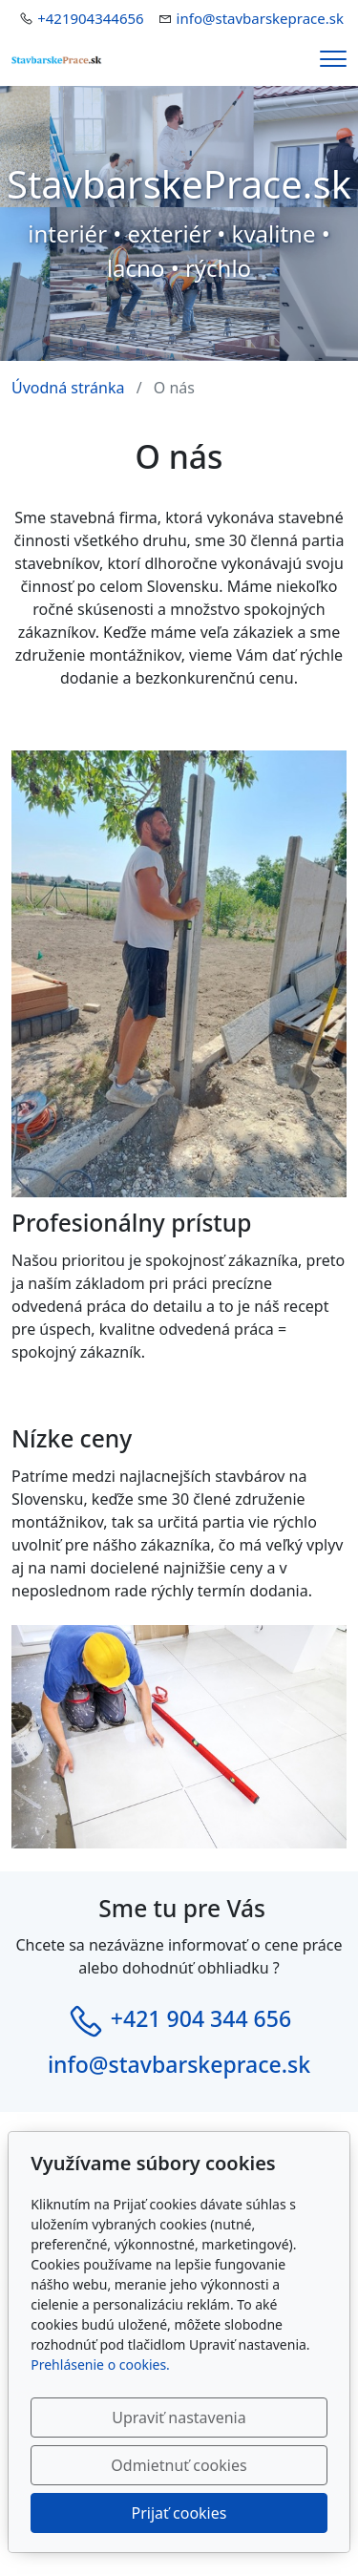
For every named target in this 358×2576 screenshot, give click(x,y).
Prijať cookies (179, 2512)
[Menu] (333, 59)
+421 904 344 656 (201, 2019)
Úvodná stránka (67, 387)
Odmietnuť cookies (178, 2465)
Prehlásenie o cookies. (100, 2364)
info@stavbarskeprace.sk (260, 18)
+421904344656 (90, 18)
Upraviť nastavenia (178, 2417)
